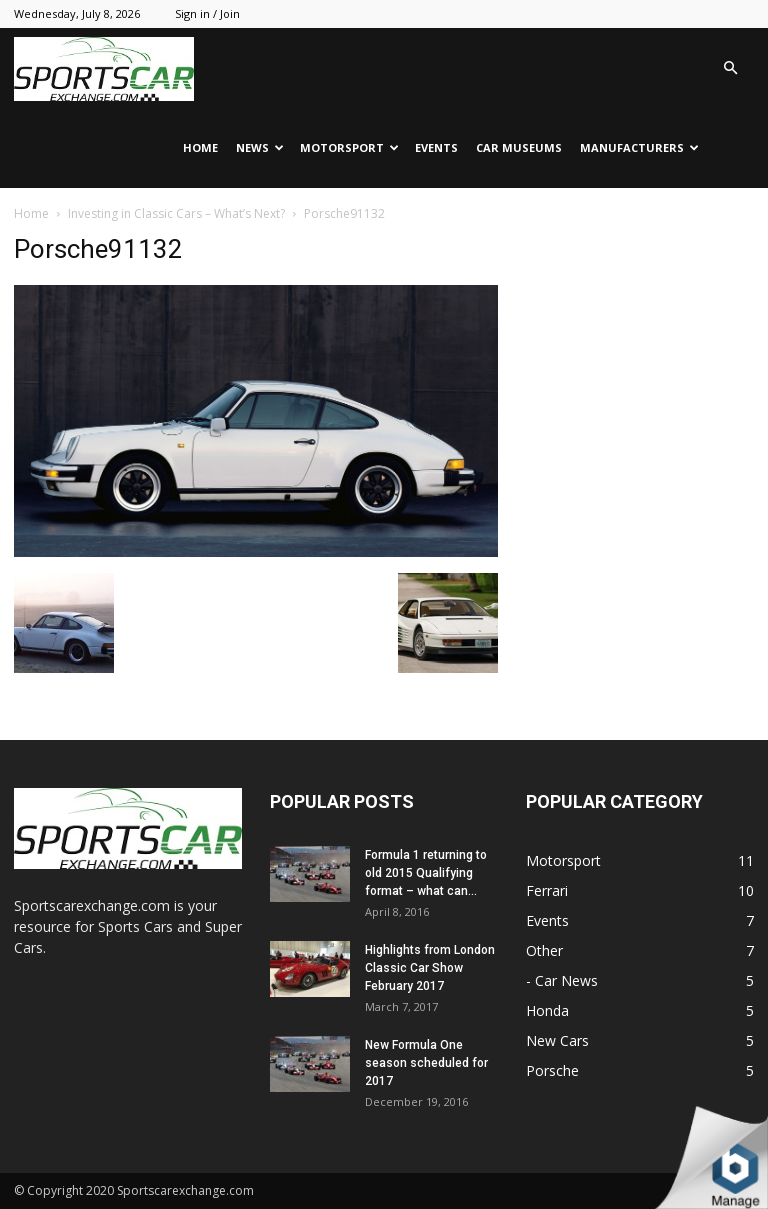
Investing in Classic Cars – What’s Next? (176, 213)
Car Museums (519, 147)
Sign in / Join (207, 13)
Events (436, 147)
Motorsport (349, 147)
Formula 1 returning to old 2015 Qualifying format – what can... (426, 873)
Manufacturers (639, 147)
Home (200, 147)
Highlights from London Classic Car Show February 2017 (430, 968)
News (260, 147)
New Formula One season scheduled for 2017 (426, 1063)
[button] (730, 68)
